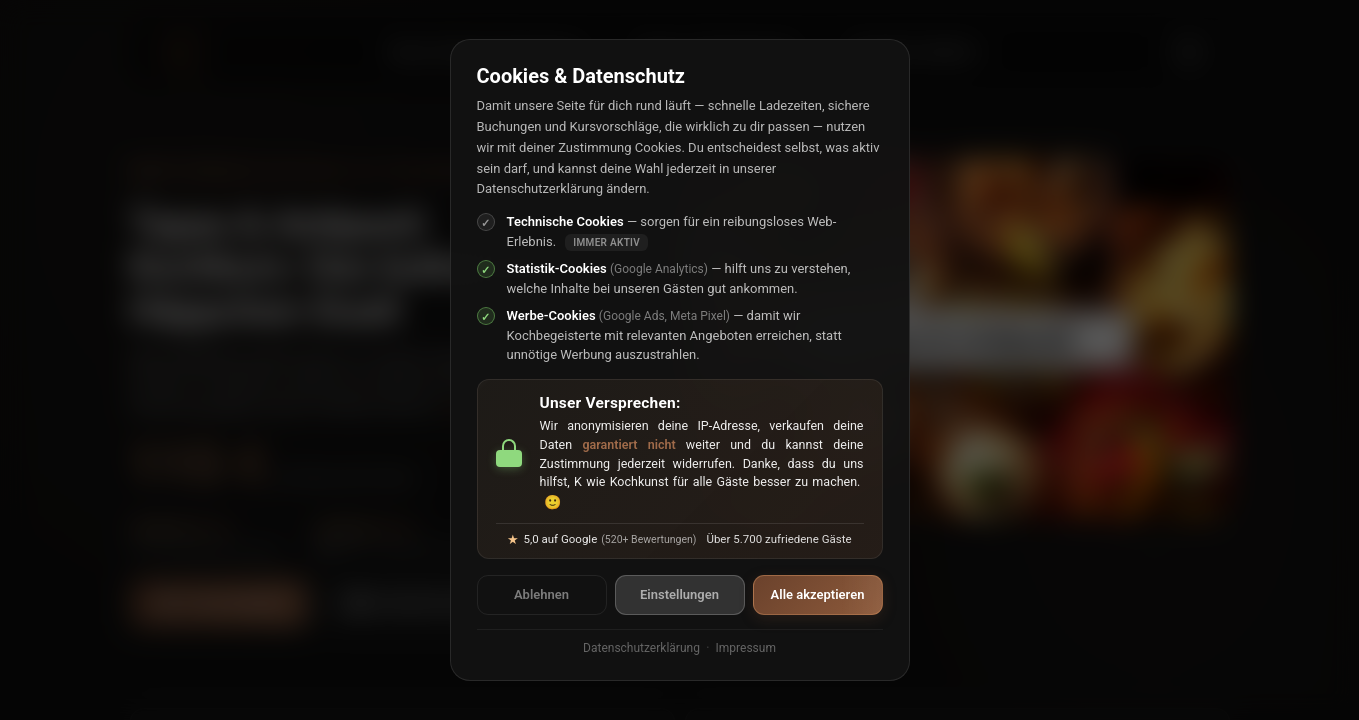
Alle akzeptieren (818, 594)
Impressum (746, 648)
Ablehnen (541, 594)
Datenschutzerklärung (641, 648)
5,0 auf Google (601, 539)
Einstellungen (679, 594)
